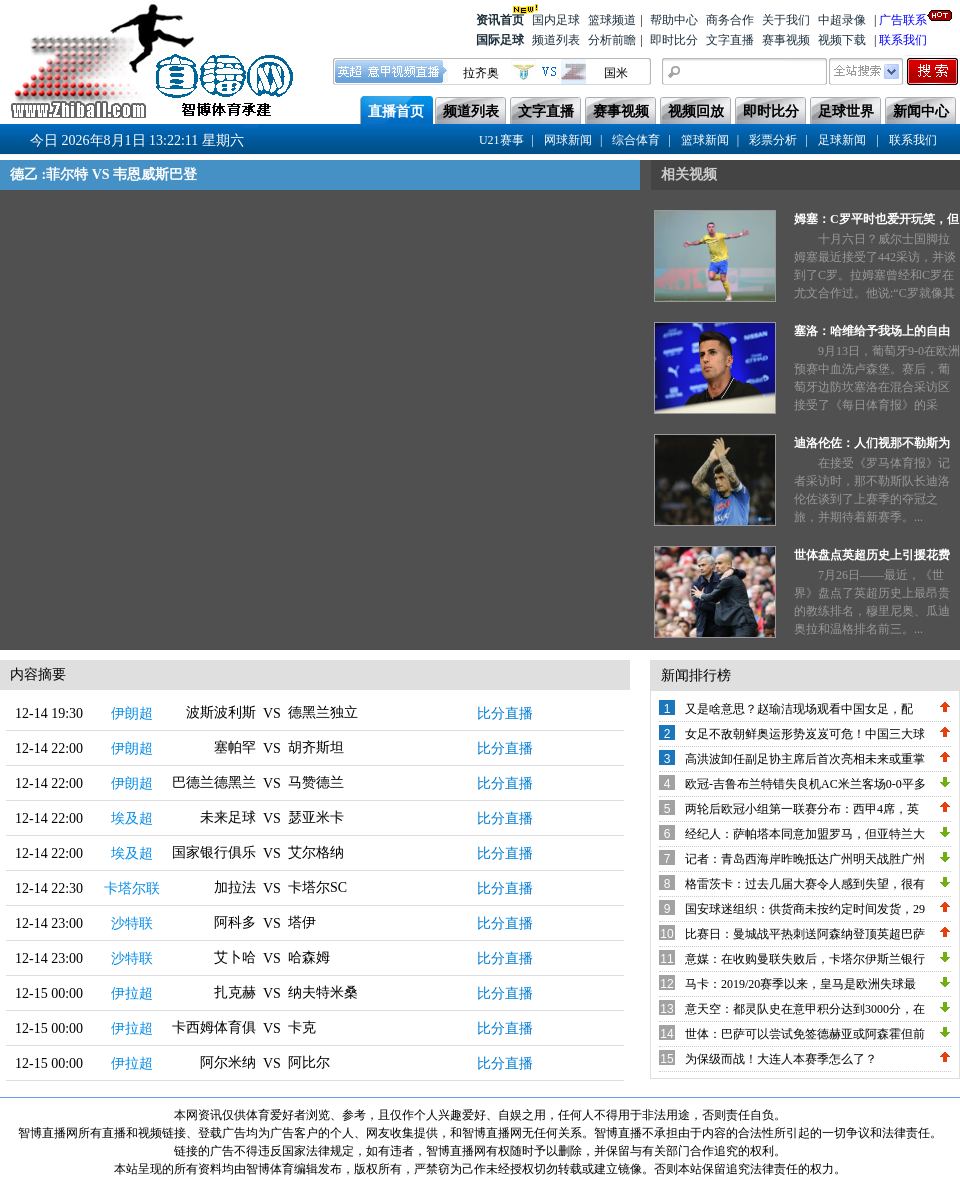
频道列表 (556, 40)
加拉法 (235, 887)
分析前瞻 (612, 40)
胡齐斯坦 (316, 747)
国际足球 (500, 40)
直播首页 (396, 111)
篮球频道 (612, 20)
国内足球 (556, 20)
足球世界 (846, 111)
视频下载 (842, 40)
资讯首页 (500, 18)
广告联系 (903, 18)
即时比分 (674, 40)
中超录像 (842, 20)
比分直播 (505, 713)
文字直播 (730, 40)
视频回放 (696, 111)
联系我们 (903, 40)
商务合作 (730, 20)
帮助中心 (674, 20)
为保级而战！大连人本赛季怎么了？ (781, 1059)
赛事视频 (786, 40)
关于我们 (786, 20)
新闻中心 (921, 111)
